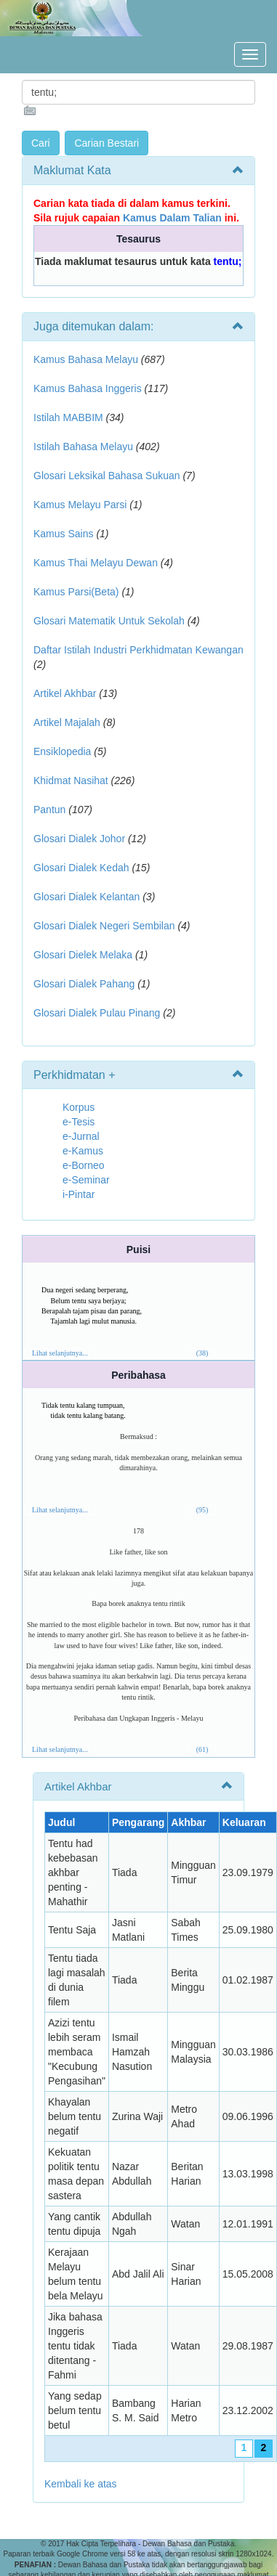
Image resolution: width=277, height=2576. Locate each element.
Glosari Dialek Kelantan (86, 896)
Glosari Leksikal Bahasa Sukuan (106, 475)
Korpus (79, 1107)
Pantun (49, 809)
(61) (202, 1749)
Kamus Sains (63, 533)
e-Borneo (84, 1165)
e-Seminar (86, 1180)
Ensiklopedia (62, 751)
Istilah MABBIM (68, 417)
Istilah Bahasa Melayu (83, 446)
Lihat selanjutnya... (60, 1353)
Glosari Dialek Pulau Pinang (96, 1013)
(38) (202, 1353)
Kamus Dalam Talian (172, 218)
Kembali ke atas (80, 2484)
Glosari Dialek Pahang (84, 984)
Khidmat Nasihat (70, 780)
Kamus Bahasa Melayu (87, 359)
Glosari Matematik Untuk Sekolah (109, 621)
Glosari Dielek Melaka (82, 955)
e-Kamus (83, 1151)
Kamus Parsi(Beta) (76, 592)
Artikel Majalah (66, 722)
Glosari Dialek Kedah (81, 867)
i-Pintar (79, 1194)
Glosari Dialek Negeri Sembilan (104, 926)
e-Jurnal (81, 1136)
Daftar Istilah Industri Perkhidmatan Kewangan (138, 650)
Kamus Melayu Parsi (80, 504)
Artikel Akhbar (64, 693)
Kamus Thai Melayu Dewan (95, 562)
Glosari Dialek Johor (79, 838)
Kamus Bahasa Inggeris (87, 388)
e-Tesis (79, 1122)
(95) (202, 1510)
